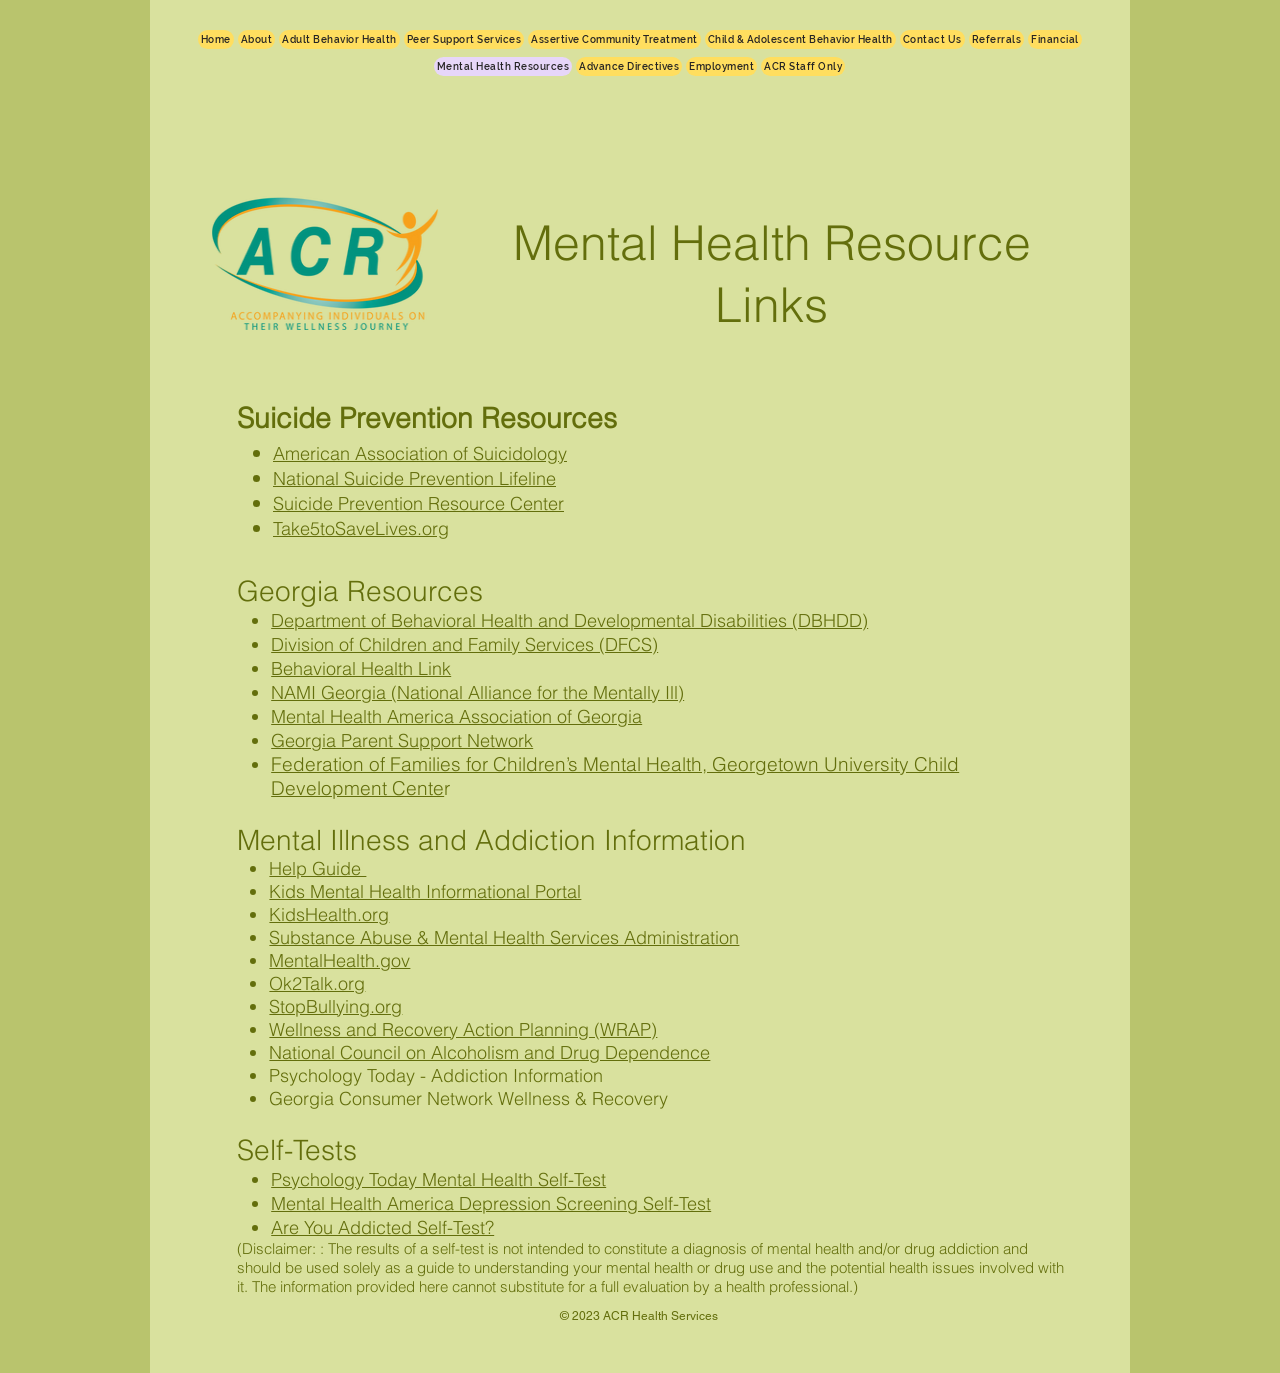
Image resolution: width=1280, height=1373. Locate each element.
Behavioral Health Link (361, 668)
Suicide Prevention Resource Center (418, 503)
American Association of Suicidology (420, 453)
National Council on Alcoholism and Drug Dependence (489, 1052)
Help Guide (317, 868)
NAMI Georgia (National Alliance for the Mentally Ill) (477, 692)
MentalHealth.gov (339, 960)
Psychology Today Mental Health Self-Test (438, 1179)
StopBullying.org (335, 1006)
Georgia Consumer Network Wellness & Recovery (468, 1098)
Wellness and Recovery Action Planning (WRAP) (463, 1029)
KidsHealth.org (329, 914)
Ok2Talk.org (317, 983)
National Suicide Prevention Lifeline (414, 478)
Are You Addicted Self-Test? (382, 1227)
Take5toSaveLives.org (361, 528)
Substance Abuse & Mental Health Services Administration (504, 937)
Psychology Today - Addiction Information (436, 1075)
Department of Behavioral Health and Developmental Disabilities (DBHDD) (569, 620)
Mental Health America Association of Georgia (456, 716)
